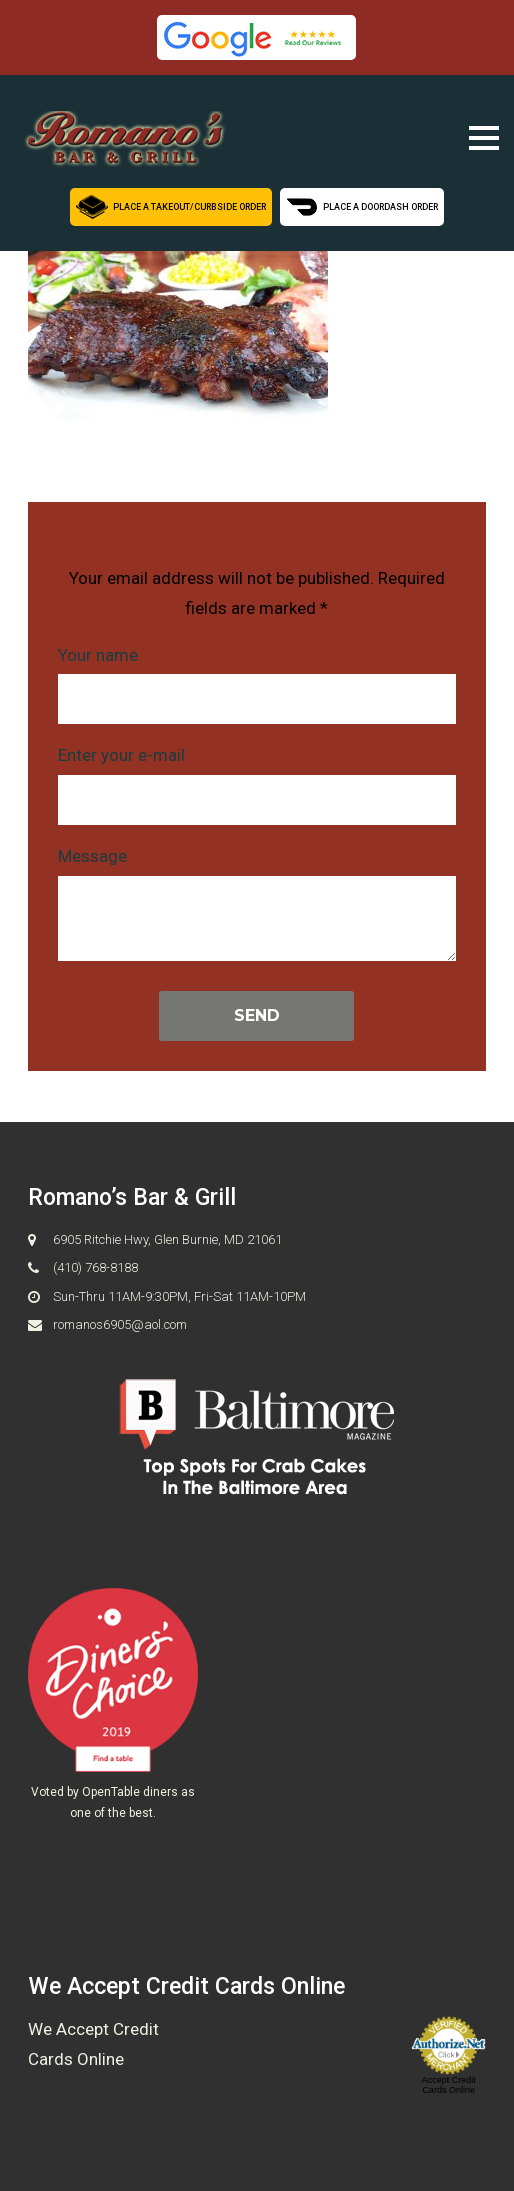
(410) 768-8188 (95, 1268)
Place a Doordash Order (363, 204)
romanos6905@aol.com (120, 1325)
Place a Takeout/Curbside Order (171, 204)
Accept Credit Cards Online (449, 2085)
